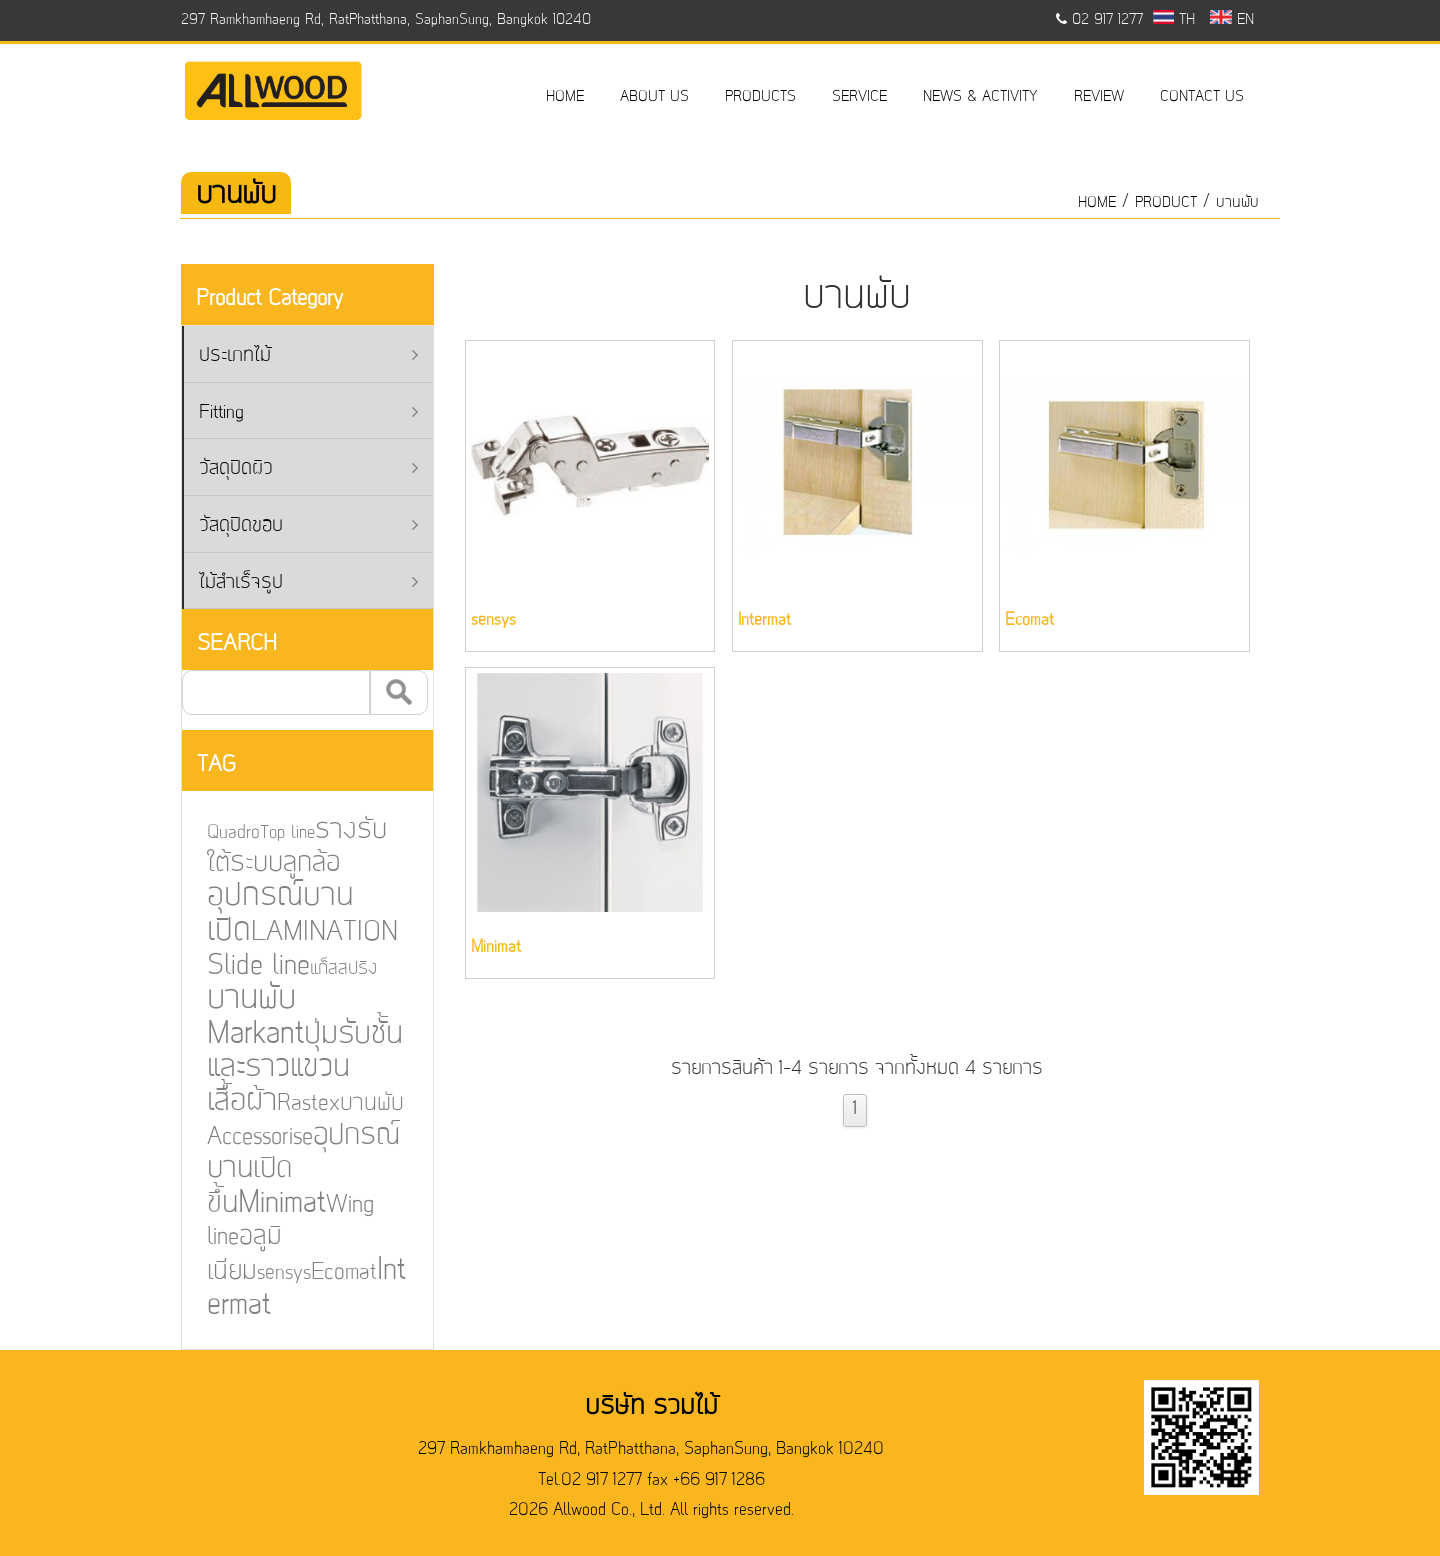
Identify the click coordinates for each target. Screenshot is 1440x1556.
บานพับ (1237, 203)
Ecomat (329, 1269)
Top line (273, 837)
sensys (269, 1270)
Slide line (244, 967)
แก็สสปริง (329, 970)
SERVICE (859, 97)
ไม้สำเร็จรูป (308, 583)
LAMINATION (310, 934)
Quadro (220, 836)
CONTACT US (1202, 97)
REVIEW (1099, 97)
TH (1174, 20)
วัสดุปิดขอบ (308, 526)
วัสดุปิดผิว (308, 469)
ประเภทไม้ (308, 356)
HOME (565, 97)
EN (1231, 20)
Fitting (308, 413)
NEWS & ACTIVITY (980, 97)
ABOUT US (654, 97)
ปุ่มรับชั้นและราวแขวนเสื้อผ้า (290, 1068)
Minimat (268, 1201)
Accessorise (246, 1136)
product (1166, 203)
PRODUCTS (760, 97)
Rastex (294, 1103)
